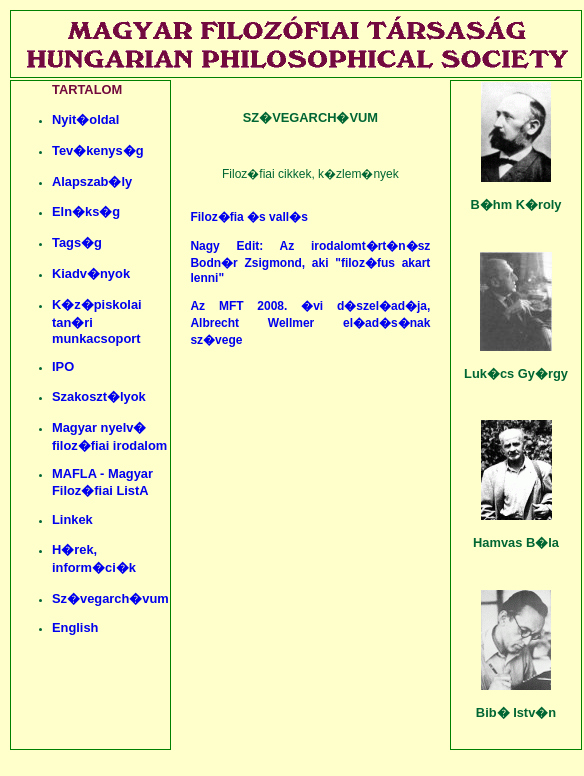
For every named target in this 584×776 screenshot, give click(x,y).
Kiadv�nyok (91, 273)
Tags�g (77, 242)
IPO (63, 366)
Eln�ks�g (86, 211)
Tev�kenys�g (98, 150)
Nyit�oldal (85, 119)
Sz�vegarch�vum (110, 598)
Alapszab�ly (92, 181)
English (75, 627)
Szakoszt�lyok (99, 396)
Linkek (72, 519)
